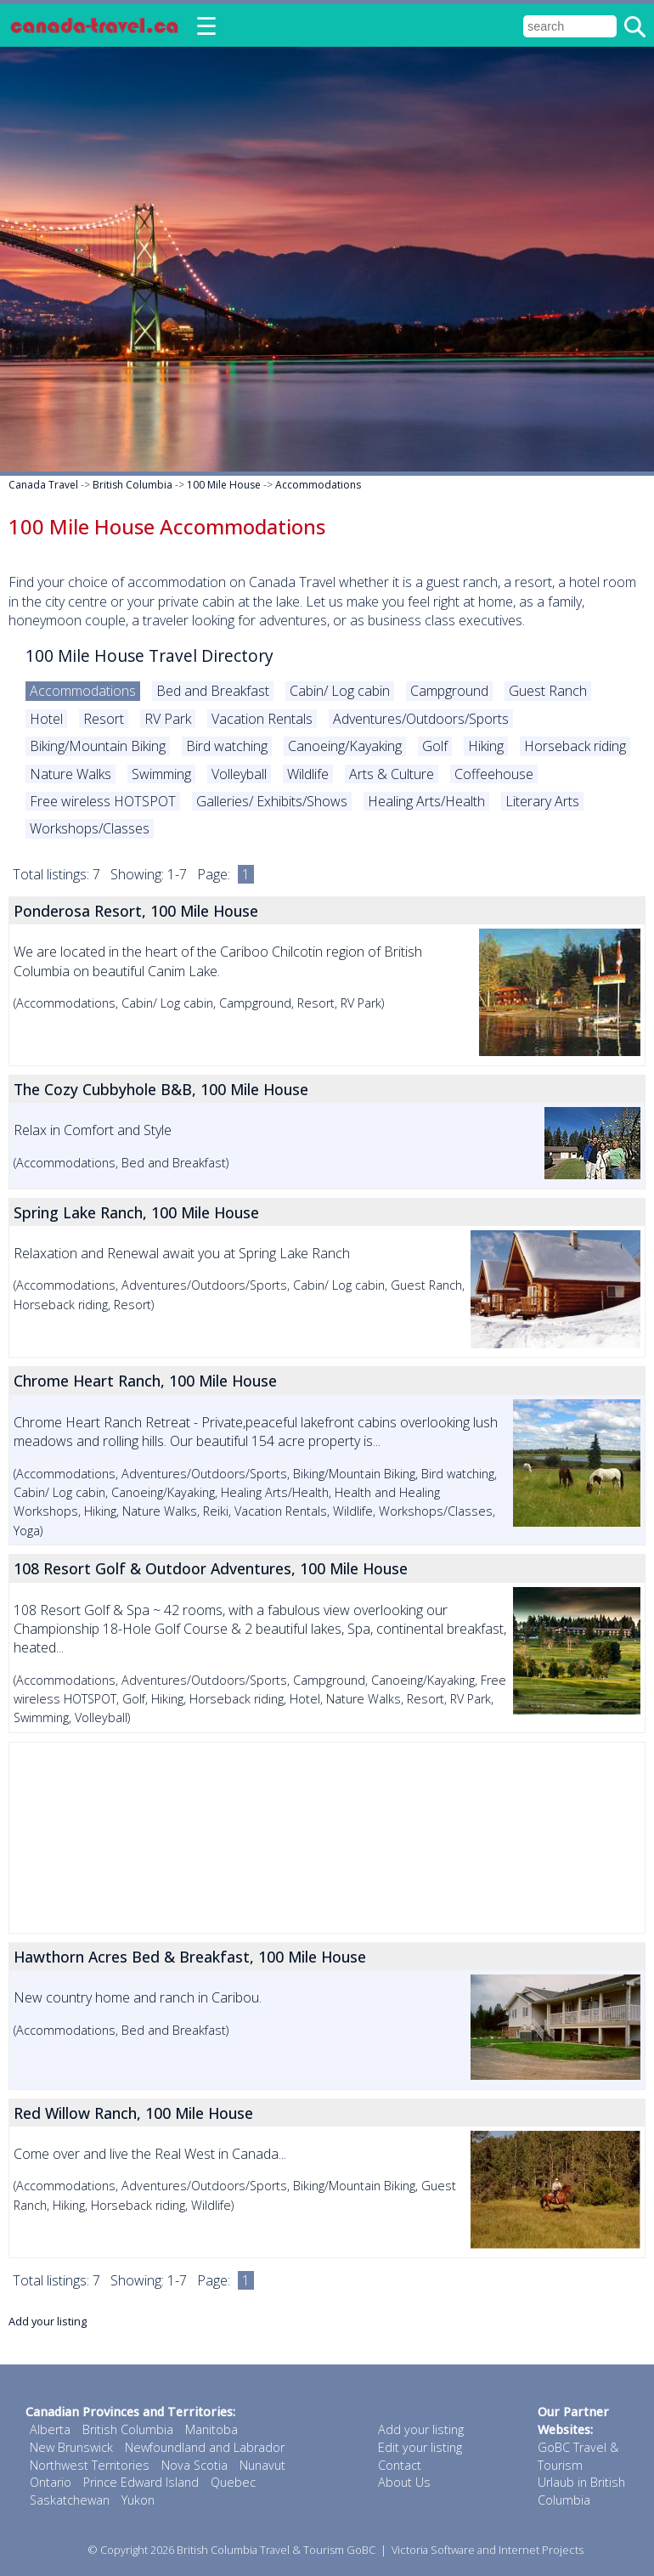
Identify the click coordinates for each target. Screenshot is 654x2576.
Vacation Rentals (262, 718)
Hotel (46, 718)
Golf (435, 746)
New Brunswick (71, 2447)
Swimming (161, 774)
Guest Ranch (548, 690)
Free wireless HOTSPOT (103, 801)
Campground (449, 690)
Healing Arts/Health (426, 801)
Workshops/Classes (89, 828)
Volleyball (239, 774)
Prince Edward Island (141, 2482)
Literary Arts (542, 801)
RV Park (167, 718)
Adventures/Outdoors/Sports (421, 718)
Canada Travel (43, 484)
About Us (404, 2482)
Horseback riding (575, 746)
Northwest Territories (89, 2465)
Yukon (138, 2500)
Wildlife (308, 774)
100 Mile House (224, 484)
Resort (103, 718)
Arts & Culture (391, 774)
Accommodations (318, 484)
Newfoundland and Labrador (205, 2447)
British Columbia (132, 484)
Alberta (50, 2429)
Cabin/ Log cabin (340, 690)
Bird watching (227, 746)
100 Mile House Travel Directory (149, 655)
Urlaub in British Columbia (581, 2491)
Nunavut (262, 2465)
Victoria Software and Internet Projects (488, 2549)
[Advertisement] (327, 1838)
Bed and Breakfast (212, 690)
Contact (399, 2465)
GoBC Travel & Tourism (578, 2456)
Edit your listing (420, 2447)
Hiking (486, 746)
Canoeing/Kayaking (345, 746)
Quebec (233, 2482)
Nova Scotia (194, 2465)
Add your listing (47, 2321)
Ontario (50, 2482)
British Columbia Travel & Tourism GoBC (276, 2549)
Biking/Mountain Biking (98, 746)
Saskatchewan (70, 2500)
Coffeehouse (493, 774)
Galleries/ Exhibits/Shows (271, 801)
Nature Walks (70, 774)
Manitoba (211, 2429)
